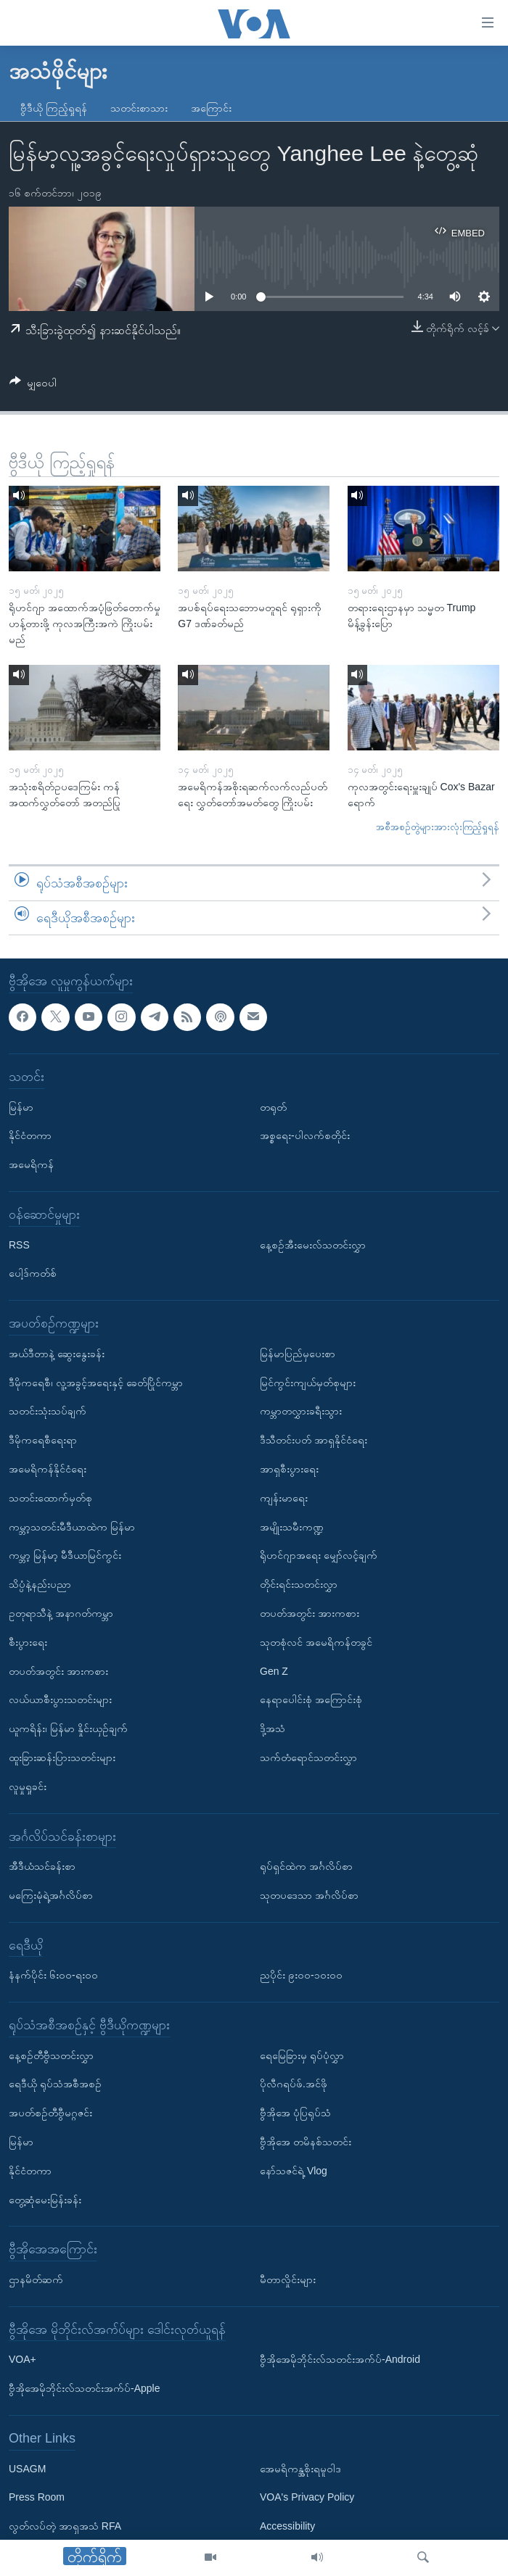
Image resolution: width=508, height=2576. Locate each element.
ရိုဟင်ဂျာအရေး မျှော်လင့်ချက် (318, 1556)
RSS (19, 1245)
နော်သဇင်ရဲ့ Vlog (293, 2171)
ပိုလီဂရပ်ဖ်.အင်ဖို (293, 2084)
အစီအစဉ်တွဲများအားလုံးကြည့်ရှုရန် (437, 826)
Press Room (37, 2497)
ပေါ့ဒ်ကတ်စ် (33, 1274)
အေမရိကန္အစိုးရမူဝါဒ (300, 2468)
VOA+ (22, 2360)
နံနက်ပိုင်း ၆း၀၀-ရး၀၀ (53, 1975)
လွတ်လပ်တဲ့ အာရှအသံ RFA (65, 2526)
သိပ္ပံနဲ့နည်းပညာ (40, 1584)
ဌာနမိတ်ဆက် (36, 2279)
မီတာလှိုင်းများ (288, 2279)
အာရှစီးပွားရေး (289, 1469)
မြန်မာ (21, 1107)
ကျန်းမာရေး (284, 1498)
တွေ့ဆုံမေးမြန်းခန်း (45, 2200)
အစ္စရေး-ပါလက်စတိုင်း (305, 1136)
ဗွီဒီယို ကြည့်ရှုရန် (53, 108)
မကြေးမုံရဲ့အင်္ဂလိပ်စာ (51, 1895)
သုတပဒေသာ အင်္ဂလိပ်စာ (309, 1895)
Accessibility (287, 2526)
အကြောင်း (211, 108)
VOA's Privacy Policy (307, 2497)
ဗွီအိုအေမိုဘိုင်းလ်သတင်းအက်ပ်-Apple (84, 2388)
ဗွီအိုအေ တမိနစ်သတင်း (305, 2142)
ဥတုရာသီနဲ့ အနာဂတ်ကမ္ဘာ (61, 1613)
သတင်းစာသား (139, 108)
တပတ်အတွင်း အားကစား (58, 1671)
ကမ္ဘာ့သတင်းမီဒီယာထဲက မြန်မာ (72, 1527)
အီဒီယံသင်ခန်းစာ (42, 1866)
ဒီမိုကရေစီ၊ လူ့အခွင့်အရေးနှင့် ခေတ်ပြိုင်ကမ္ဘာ (96, 1382)
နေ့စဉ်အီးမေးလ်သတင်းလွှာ (313, 1245)
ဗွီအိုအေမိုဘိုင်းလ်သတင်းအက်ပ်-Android (340, 2360)
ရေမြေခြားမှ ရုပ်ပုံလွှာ (302, 2055)
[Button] (33, 385)
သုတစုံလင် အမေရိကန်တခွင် (316, 1642)
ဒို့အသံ (272, 1728)
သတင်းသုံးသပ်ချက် (47, 1411)
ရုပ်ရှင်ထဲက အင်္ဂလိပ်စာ (306, 1866)
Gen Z (274, 1671)
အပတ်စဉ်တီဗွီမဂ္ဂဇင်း (50, 2113)
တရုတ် (273, 1107)
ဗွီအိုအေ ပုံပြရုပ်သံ (295, 2113)
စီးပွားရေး (28, 1642)
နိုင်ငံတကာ (30, 1136)
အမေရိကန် (31, 1164)
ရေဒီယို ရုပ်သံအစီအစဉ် (55, 2084)
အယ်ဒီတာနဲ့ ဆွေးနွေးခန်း (57, 1353)
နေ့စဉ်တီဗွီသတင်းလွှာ (51, 2055)
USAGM (27, 2468)
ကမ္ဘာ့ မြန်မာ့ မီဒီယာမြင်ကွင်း (65, 1556)
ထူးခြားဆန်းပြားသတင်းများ (62, 1757)
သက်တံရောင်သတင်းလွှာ (308, 1757)
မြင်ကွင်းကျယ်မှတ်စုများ (308, 1382)
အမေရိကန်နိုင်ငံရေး (47, 1469)
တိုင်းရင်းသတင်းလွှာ (298, 1584)
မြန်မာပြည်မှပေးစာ (297, 1353)
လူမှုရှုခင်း (27, 1786)
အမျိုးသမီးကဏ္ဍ (292, 1527)
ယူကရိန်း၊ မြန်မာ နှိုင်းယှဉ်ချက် (68, 1728)
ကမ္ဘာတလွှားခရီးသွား (301, 1411)
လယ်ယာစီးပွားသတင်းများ (60, 1700)
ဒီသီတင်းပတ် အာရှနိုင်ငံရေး (313, 1440)
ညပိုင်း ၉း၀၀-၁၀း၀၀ (301, 1975)
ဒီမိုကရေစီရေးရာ (43, 1440)
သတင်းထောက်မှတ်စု (50, 1498)
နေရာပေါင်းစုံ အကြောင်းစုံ (311, 1700)
